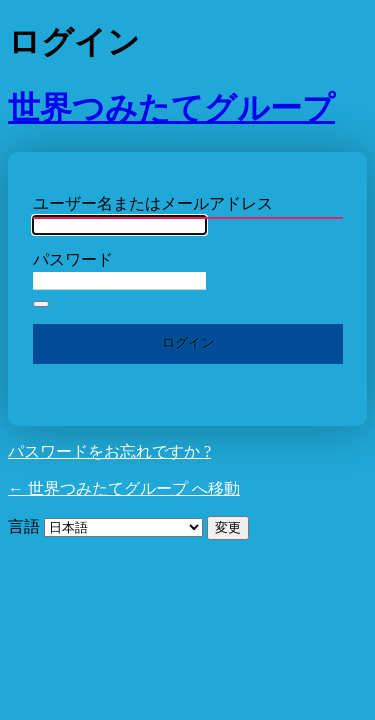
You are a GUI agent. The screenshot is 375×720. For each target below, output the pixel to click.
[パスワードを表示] (41, 304)
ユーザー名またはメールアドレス (153, 203)
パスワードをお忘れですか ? (109, 451)
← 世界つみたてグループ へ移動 (124, 488)
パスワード (73, 259)
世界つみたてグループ (171, 108)
